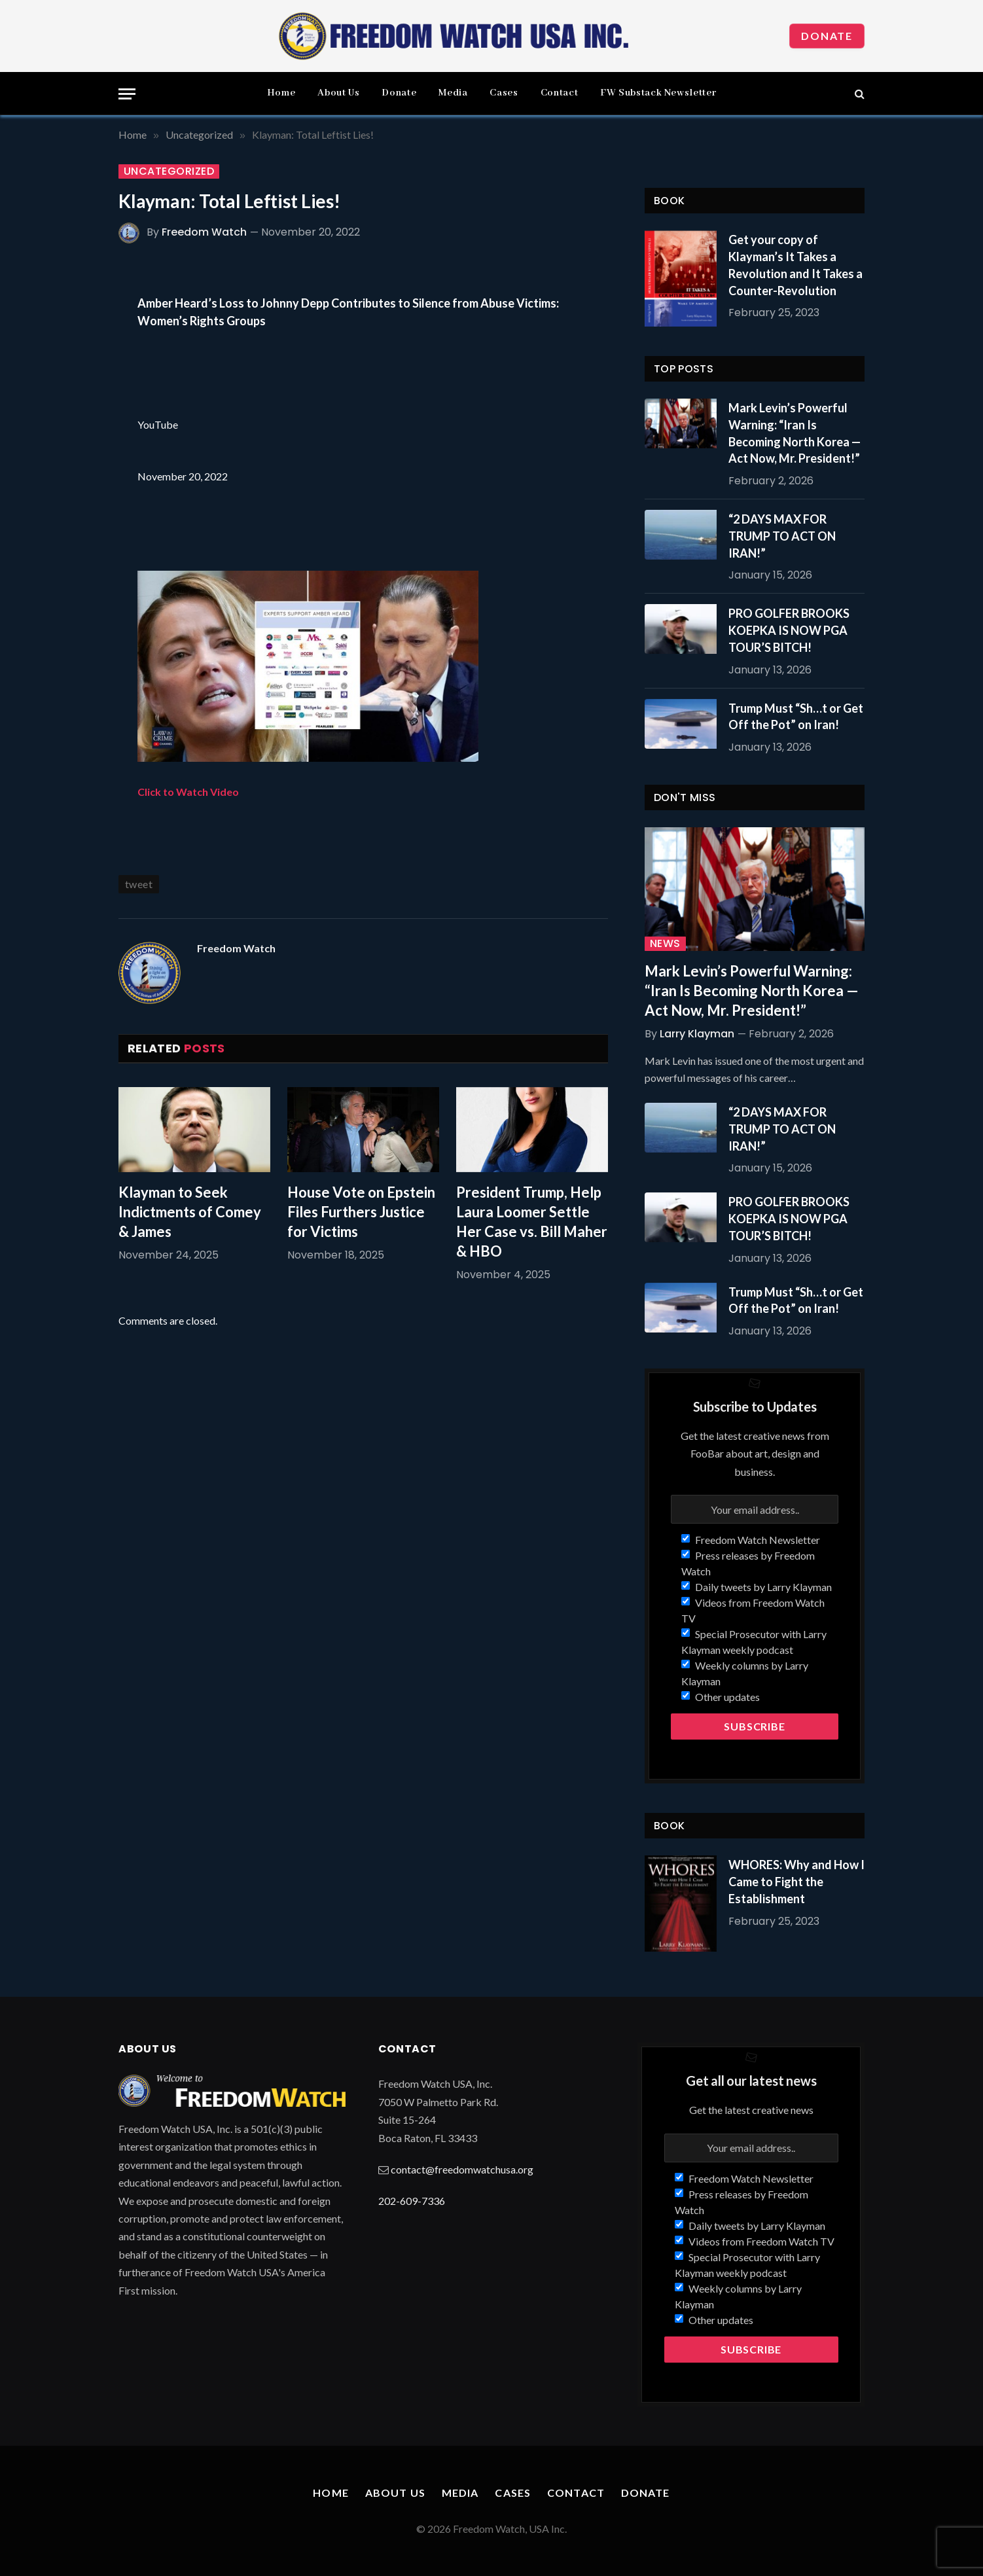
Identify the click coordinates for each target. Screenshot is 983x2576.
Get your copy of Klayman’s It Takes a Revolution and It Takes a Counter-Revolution (795, 264)
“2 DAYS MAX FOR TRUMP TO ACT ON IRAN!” (782, 536)
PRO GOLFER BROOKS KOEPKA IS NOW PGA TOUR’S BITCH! (788, 630)
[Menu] (126, 94)
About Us (338, 93)
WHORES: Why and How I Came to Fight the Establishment (796, 1881)
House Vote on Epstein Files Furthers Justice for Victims (361, 1211)
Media (452, 93)
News (665, 944)
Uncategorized (169, 171)
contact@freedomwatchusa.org (462, 2169)
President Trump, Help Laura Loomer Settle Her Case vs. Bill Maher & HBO (531, 1221)
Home (281, 93)
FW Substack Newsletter (658, 93)
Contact (559, 93)
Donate (827, 35)
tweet (138, 884)
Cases (504, 93)
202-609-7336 (411, 2200)
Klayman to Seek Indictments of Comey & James (189, 1211)
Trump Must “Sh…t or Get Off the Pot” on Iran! (795, 716)
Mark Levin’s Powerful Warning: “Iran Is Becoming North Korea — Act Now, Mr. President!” (794, 433)
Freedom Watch (204, 232)
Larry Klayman (697, 1033)
